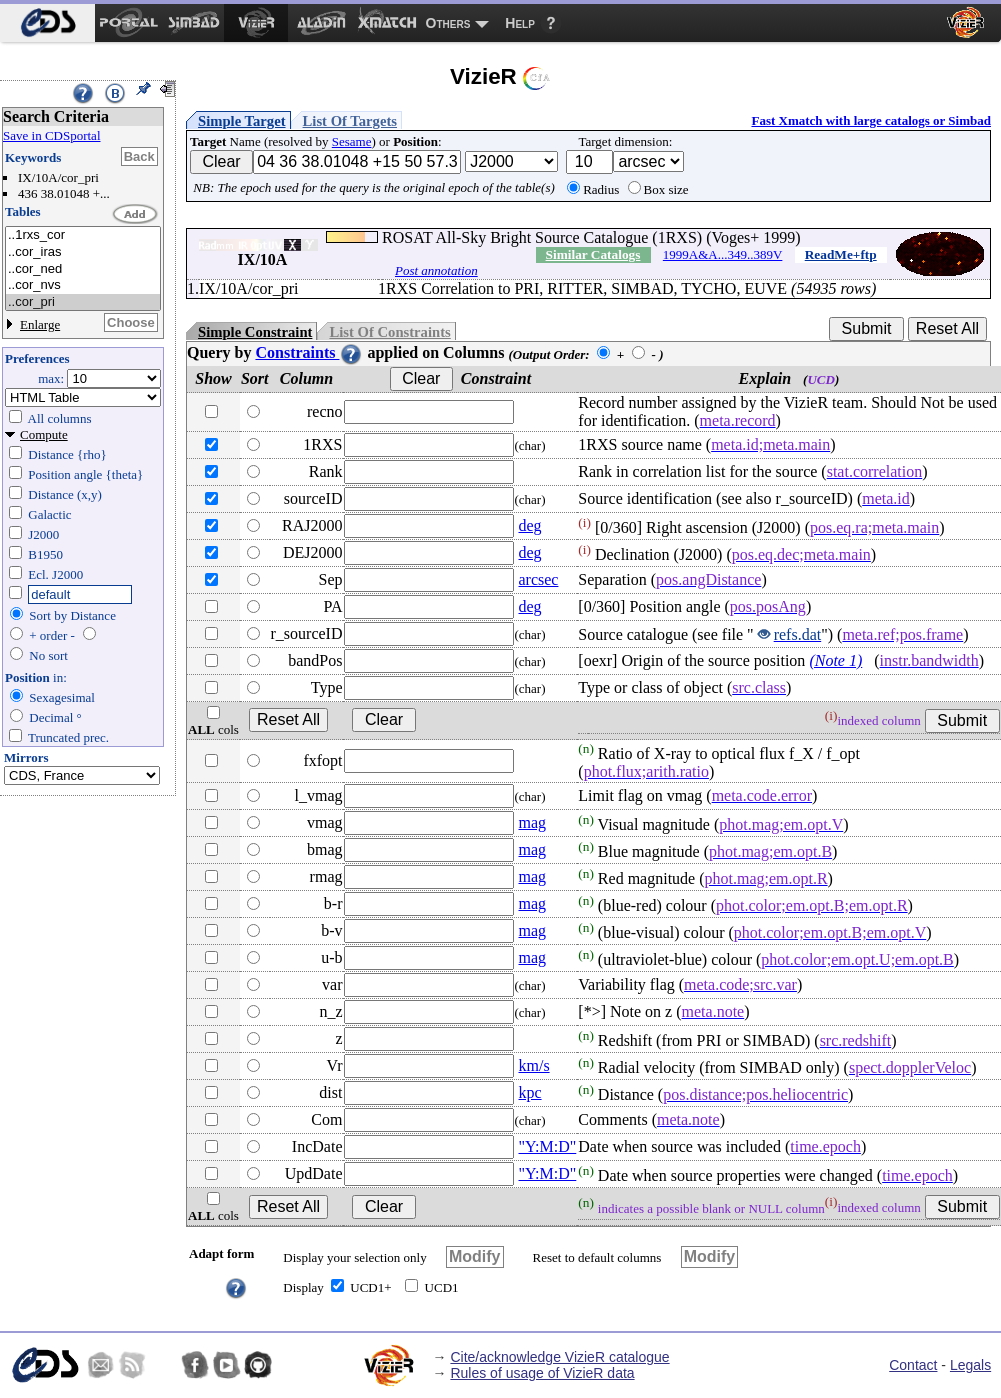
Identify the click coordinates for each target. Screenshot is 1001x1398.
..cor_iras (83, 252)
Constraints (309, 352)
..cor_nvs (83, 285)
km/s (533, 1065)
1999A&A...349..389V (723, 254)
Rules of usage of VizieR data (542, 1373)
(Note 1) (835, 660)
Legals (970, 1365)
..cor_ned (83, 269)
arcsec (538, 579)
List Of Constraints (389, 332)
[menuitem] (47, 23)
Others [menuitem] (448, 23)
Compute (44, 434)
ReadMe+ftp (841, 254)
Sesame (352, 141)
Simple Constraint (255, 332)
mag (532, 822)
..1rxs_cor (83, 235)
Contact (913, 1365)
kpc (529, 1092)
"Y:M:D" (547, 1146)
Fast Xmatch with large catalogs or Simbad (871, 120)
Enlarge (40, 324)
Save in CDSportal (52, 135)
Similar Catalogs (593, 254)
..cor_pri (83, 302)
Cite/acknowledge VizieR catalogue (559, 1357)
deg (529, 525)
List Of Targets (350, 121)
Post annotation (436, 270)
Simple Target (242, 121)
